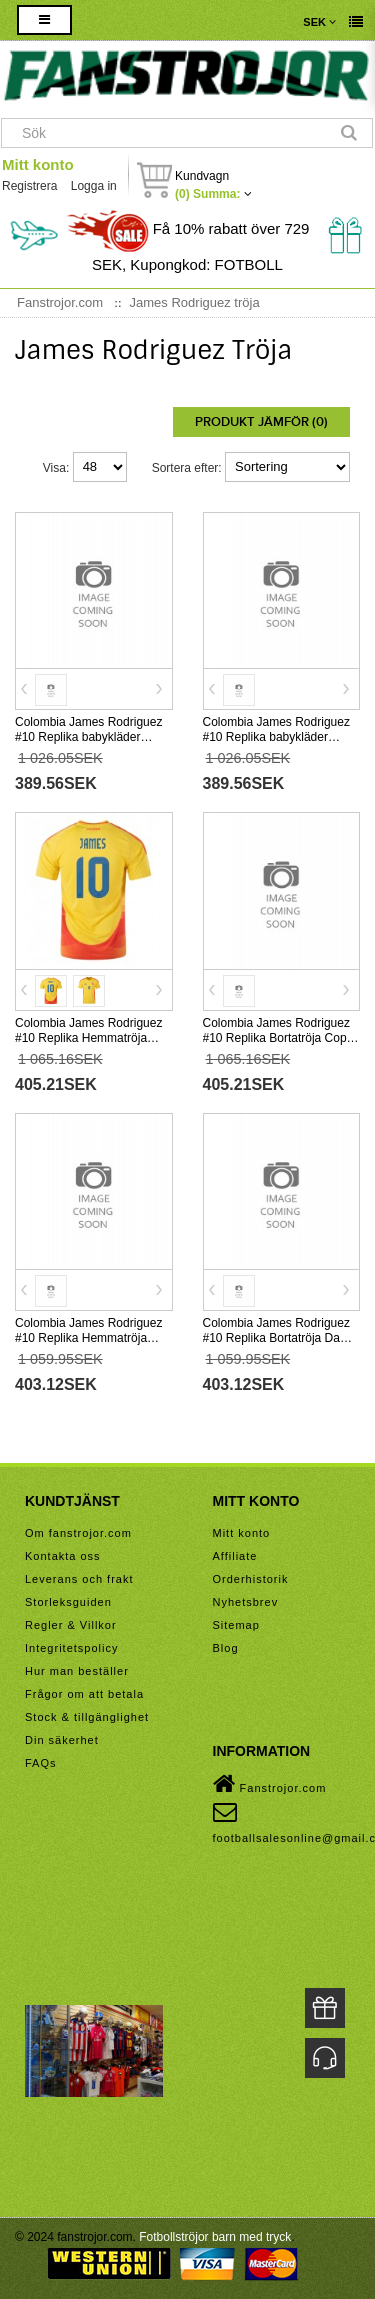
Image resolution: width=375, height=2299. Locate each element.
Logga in (94, 186)
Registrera (29, 186)
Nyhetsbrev (246, 1602)
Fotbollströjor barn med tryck (215, 2237)
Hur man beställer (77, 1671)
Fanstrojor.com (270, 1784)
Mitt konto (38, 164)
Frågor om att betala (84, 1694)
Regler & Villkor (71, 1625)
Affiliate (235, 1556)
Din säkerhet (62, 1740)
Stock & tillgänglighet (87, 1717)
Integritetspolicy (71, 1648)
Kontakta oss (63, 1556)
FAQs (41, 1763)
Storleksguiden (68, 1602)
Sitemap (236, 1625)
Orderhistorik (251, 1579)
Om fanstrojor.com (78, 1533)
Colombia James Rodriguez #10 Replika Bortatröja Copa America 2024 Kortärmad (278, 1038)
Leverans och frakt (79, 1579)
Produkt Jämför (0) (261, 422)
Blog (226, 1648)
